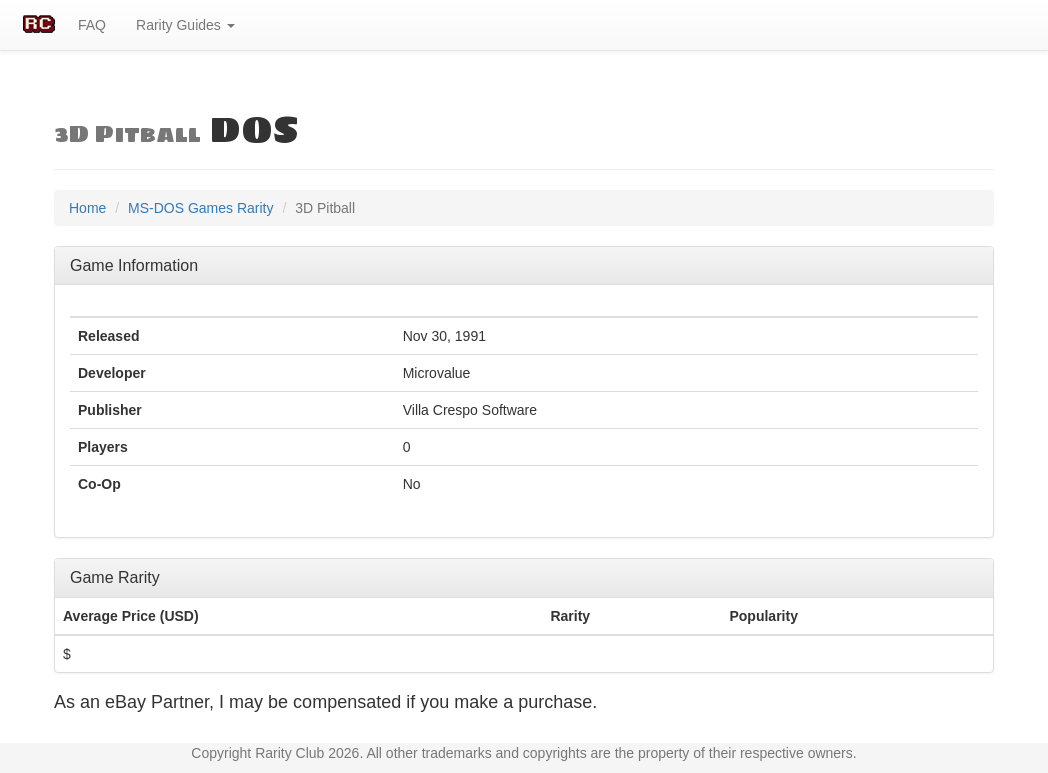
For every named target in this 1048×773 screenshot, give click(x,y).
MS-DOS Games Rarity (200, 208)
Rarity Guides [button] (185, 25)
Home (87, 208)
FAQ (92, 25)
